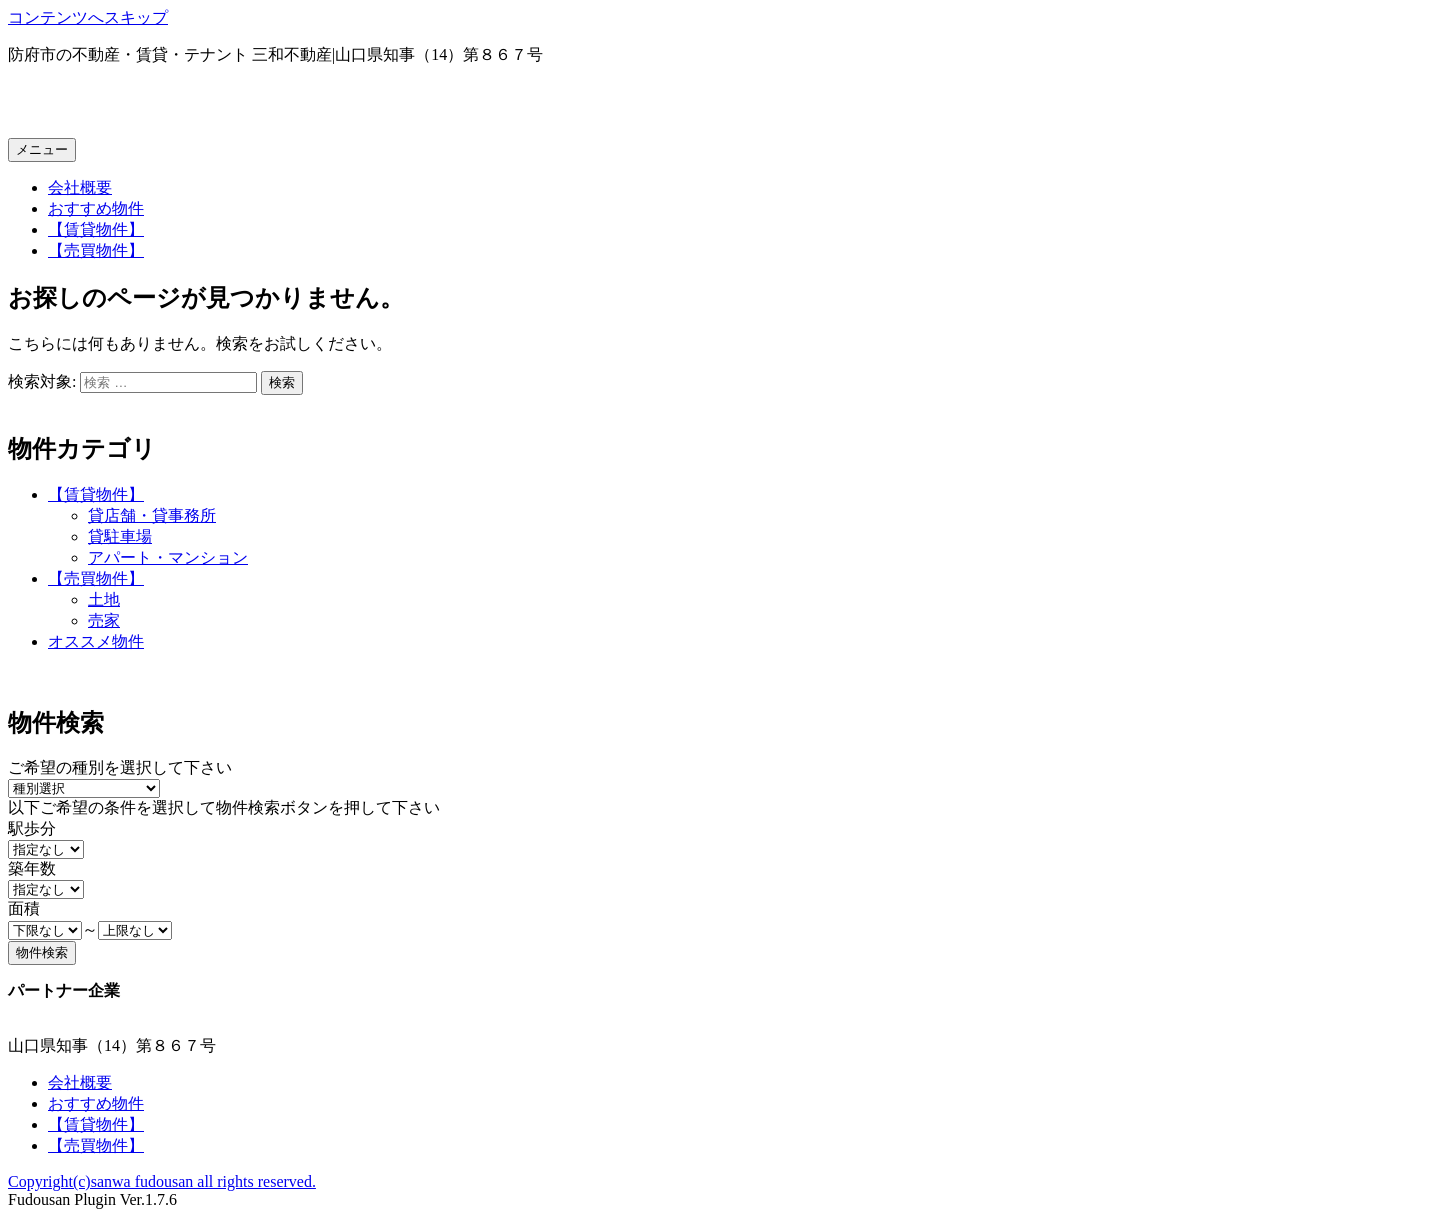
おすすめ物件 (96, 208)
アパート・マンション (168, 557)
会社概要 (80, 187)
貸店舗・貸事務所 (152, 515)
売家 (104, 620)
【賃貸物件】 (96, 229)
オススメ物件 (96, 641)
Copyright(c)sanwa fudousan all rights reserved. (162, 1181)
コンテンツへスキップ (88, 17)
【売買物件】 (96, 250)
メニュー (42, 149)
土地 (104, 599)
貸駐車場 (120, 536)
